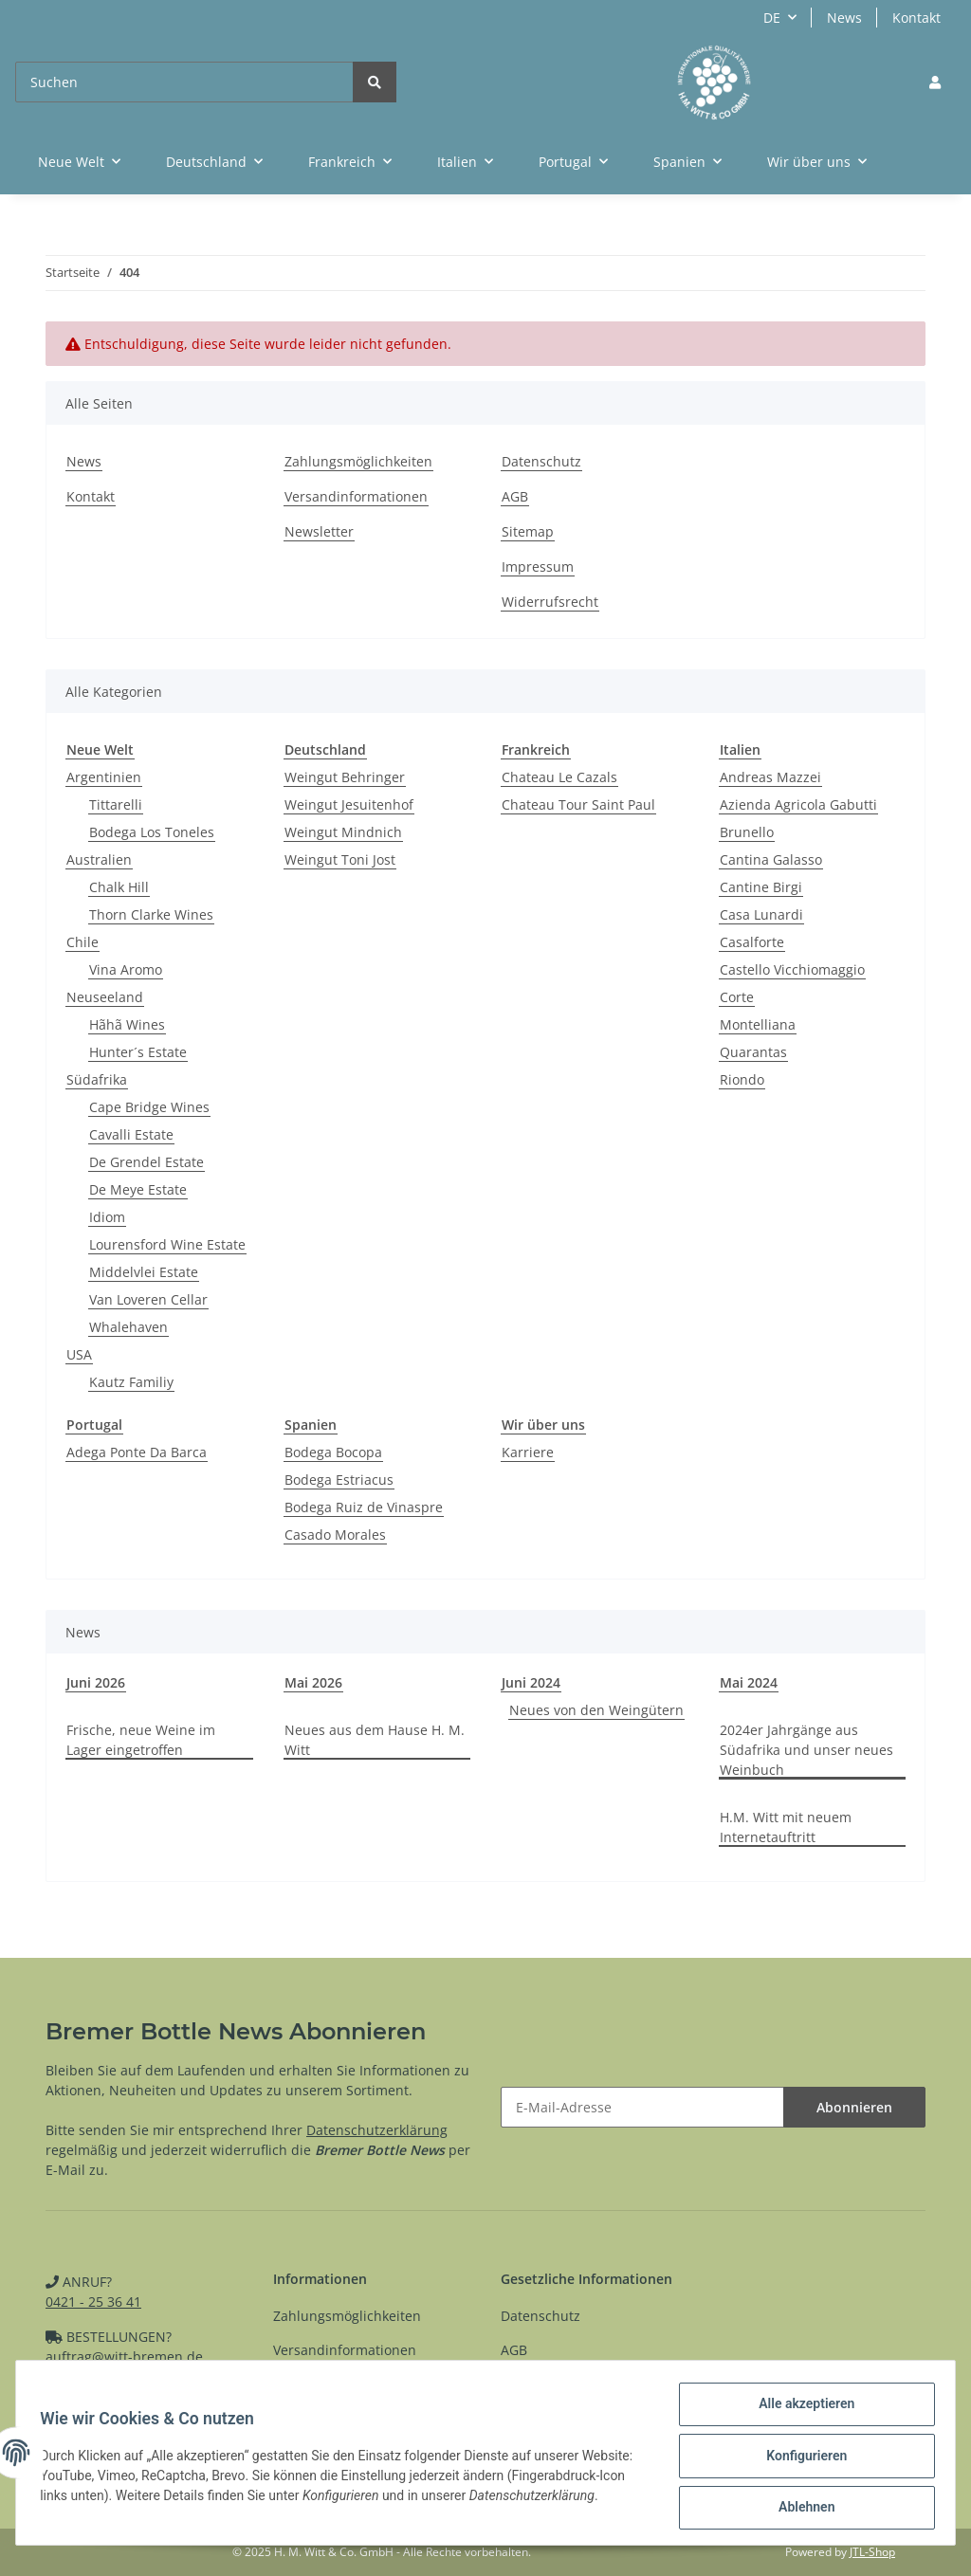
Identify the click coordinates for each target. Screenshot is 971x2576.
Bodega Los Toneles (151, 832)
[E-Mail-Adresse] (642, 2107)
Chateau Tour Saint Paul (578, 804)
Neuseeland (104, 997)
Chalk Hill (119, 887)
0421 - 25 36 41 (93, 2302)
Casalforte (752, 942)
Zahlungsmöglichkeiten (358, 461)
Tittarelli (115, 804)
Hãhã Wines (127, 1024)
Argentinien (103, 777)
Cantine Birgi (761, 887)
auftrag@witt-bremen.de (124, 2357)
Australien (99, 859)
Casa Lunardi (761, 914)
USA (79, 1354)
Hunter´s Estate (138, 1052)
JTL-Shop (872, 2552)
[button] (935, 82)
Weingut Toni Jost (339, 859)
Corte (737, 997)
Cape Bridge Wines (149, 1107)
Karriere (528, 1452)
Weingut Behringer (344, 777)
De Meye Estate (138, 1189)
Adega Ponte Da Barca (136, 1452)
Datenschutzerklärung (377, 2130)
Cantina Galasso (771, 859)
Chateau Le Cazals (559, 777)
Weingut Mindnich (343, 832)
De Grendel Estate (146, 1162)
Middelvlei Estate (143, 1272)
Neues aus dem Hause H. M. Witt (374, 1740)
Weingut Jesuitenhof (348, 804)
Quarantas (753, 1052)
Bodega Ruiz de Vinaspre (363, 1507)
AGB (515, 496)
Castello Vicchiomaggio (792, 969)
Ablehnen (800, 2508)
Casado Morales (335, 1535)
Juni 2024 (531, 1682)
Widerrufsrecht (550, 602)
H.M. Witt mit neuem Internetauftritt (786, 1827)
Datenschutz (541, 461)
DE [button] (771, 18)
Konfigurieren (800, 2459)
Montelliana (758, 1024)
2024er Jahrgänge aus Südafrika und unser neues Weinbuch (806, 1750)
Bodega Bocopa (333, 1452)
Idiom (107, 1217)
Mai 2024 (749, 1682)
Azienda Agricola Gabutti (798, 804)
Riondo (742, 1079)
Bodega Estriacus (339, 1480)
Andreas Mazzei (770, 777)
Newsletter (319, 531)
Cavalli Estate (131, 1134)
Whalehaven (128, 1327)
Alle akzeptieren (800, 2410)
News (844, 18)
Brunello (747, 832)
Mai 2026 (313, 1682)
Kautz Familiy (131, 1382)
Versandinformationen (356, 496)
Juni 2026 (95, 1682)
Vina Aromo (125, 969)
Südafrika (96, 1079)
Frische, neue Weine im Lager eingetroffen (140, 1740)
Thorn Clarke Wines (151, 914)
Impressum (538, 566)
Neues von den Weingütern (596, 1710)
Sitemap (528, 531)
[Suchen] (184, 82)
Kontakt (916, 18)
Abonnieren (854, 2107)
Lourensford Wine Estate (167, 1244)
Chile (82, 942)
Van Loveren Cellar (148, 1299)
